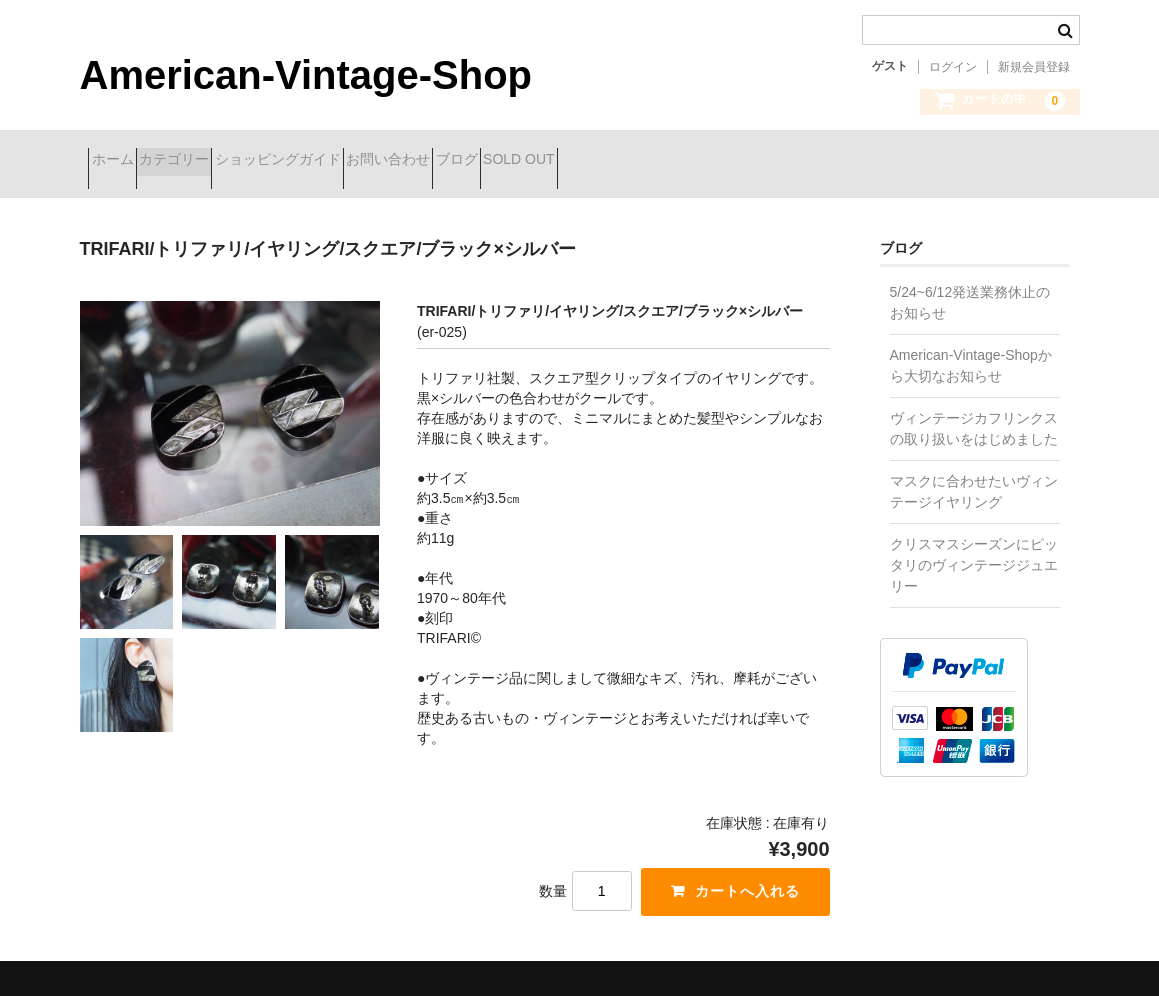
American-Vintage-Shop (306, 75)
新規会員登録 (1034, 67)
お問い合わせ (503, 162)
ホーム (121, 162)
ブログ (607, 162)
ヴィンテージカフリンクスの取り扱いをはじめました (974, 413)
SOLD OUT (705, 162)
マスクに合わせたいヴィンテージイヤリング (974, 476)
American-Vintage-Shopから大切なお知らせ (971, 350)
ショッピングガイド (357, 162)
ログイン (953, 67)
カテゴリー (218, 162)
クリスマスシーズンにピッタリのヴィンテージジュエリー (974, 550)
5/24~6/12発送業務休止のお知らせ (970, 287)
